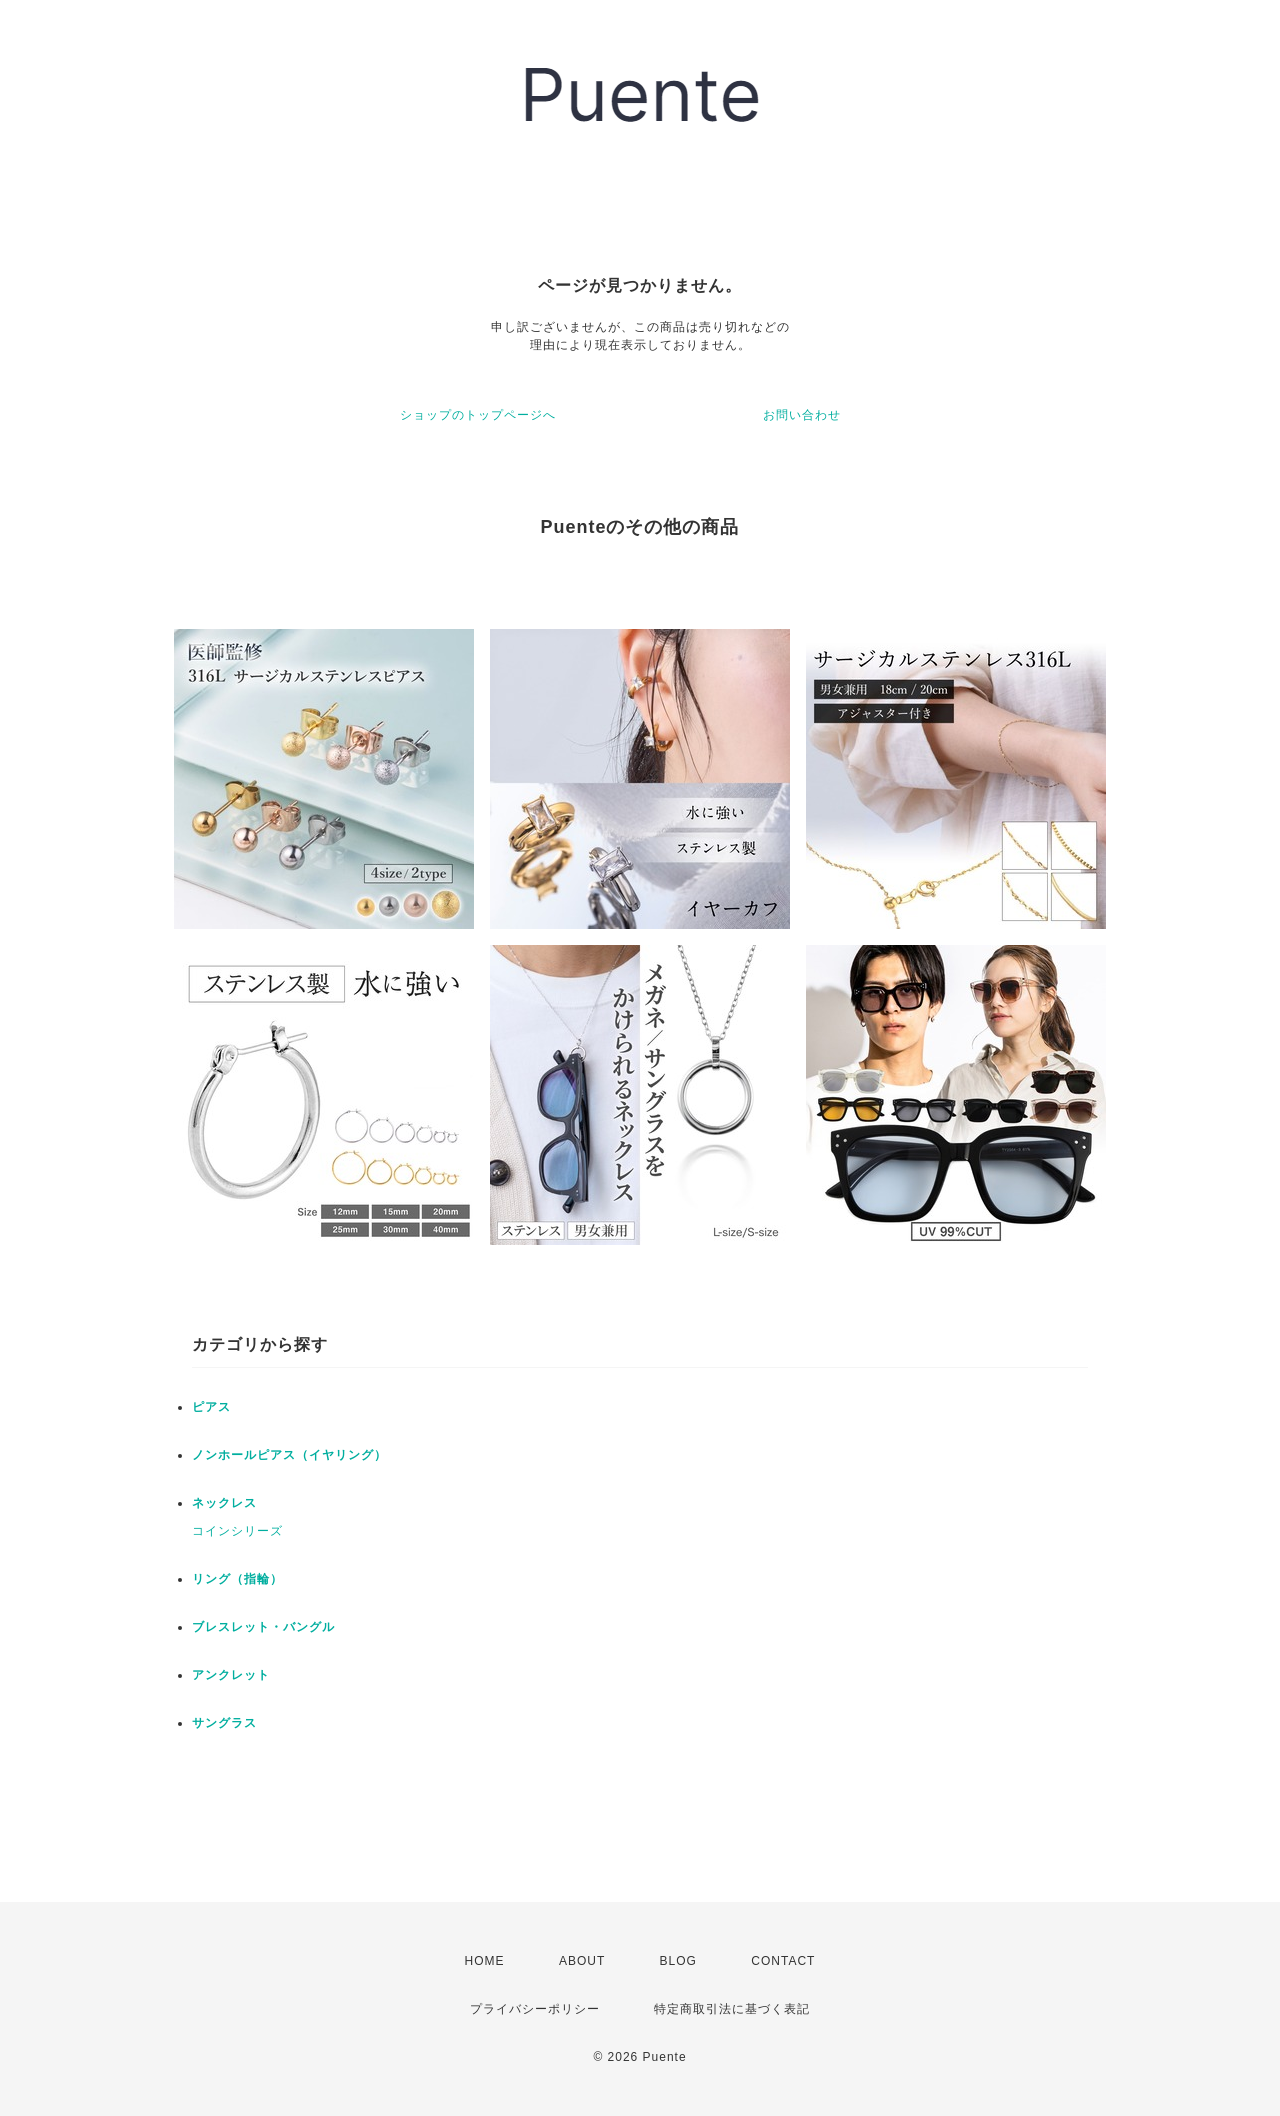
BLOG (678, 1961)
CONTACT (783, 1961)
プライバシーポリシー (535, 2009)
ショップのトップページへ (478, 415)
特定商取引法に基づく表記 (732, 2009)
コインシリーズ (237, 1531)
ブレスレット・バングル (263, 1627)
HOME (485, 1961)
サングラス (224, 1723)
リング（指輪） (237, 1579)
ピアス (211, 1407)
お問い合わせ (802, 415)
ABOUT (582, 1961)
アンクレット (231, 1675)
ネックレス (224, 1503)
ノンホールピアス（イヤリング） (289, 1455)
